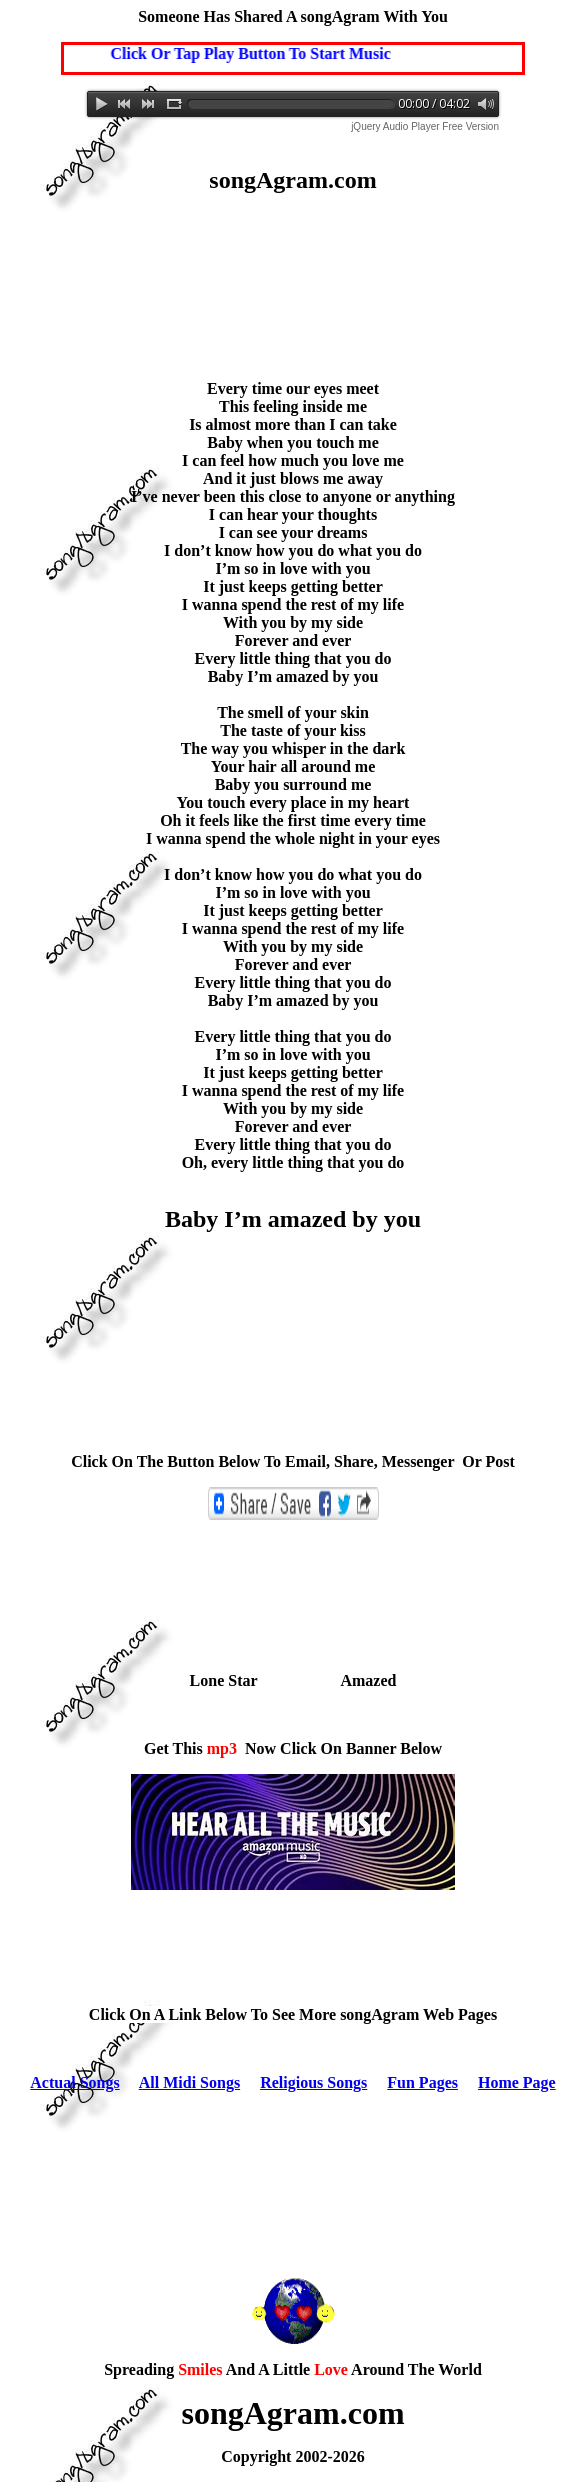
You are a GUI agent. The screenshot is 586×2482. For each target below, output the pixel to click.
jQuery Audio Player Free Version (425, 126)
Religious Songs (313, 2082)
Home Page (517, 2082)
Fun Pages (422, 2082)
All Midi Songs (189, 2082)
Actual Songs (74, 2082)
